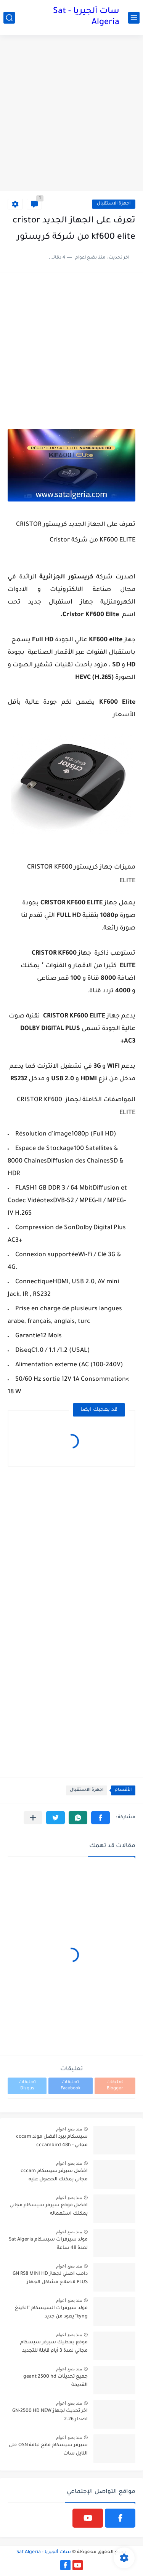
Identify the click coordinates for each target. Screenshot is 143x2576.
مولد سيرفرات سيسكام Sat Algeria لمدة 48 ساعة (48, 2244)
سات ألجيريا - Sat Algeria (86, 17)
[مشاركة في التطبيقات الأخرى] (33, 1817)
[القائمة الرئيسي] (134, 18)
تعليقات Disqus (27, 2085)
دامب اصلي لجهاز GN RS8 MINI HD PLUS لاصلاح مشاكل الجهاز (50, 2278)
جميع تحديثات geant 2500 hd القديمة (55, 2381)
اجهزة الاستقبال (113, 203)
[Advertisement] (71, 114)
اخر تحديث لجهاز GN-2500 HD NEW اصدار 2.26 (50, 2415)
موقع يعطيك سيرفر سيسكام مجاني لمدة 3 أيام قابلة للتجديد (54, 2347)
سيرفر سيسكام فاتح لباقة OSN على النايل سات (48, 2449)
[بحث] (9, 18)
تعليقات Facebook (70, 2085)
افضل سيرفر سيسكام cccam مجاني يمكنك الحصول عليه (54, 2175)
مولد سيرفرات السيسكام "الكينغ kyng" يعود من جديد (51, 2312)
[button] (100, 1817)
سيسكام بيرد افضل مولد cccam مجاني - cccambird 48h (52, 2141)
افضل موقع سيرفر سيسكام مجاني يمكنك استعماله (49, 2210)
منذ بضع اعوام (69, 2129)
